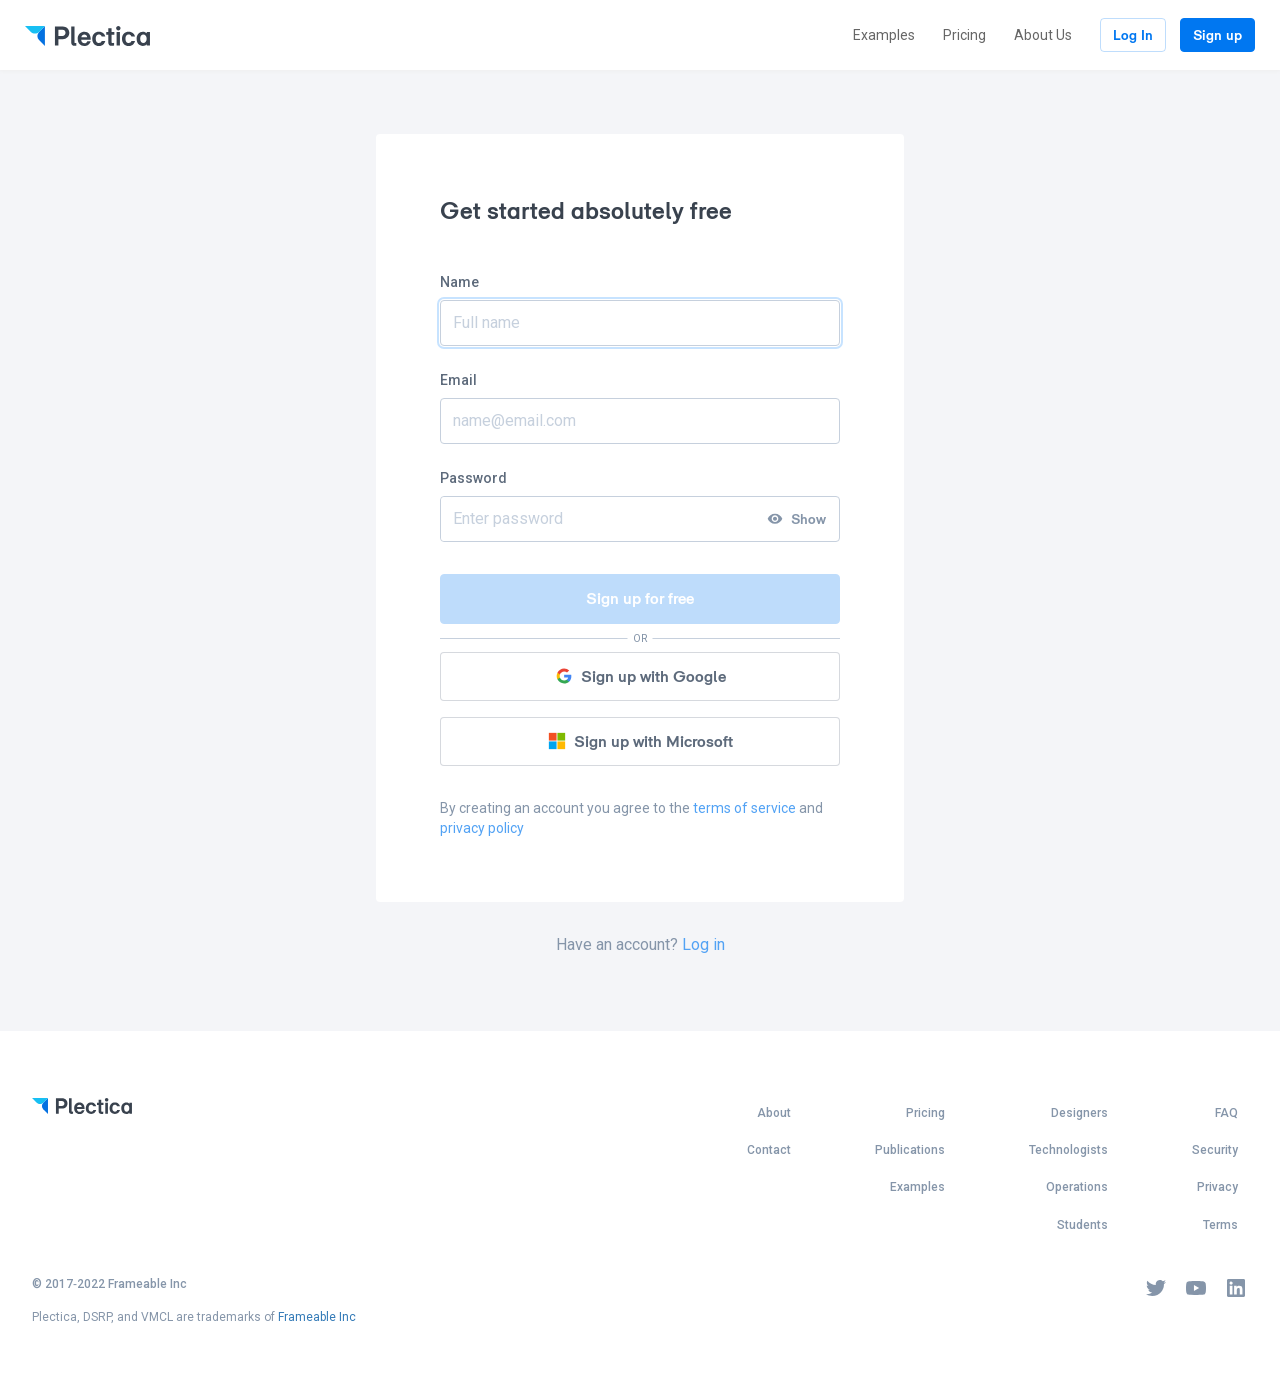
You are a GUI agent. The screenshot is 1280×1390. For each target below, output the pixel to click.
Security (1215, 1150)
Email (458, 380)
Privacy (1217, 1187)
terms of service (744, 808)
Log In (1133, 35)
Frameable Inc (317, 1317)
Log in (703, 944)
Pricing (964, 35)
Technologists (1068, 1150)
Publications (910, 1150)
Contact (769, 1150)
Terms (1220, 1225)
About (774, 1113)
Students (1082, 1225)
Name (459, 282)
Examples (884, 35)
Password (473, 478)
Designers (1079, 1113)
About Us (1043, 35)
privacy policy (482, 828)
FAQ (1226, 1113)
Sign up (1217, 35)
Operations (1077, 1187)
